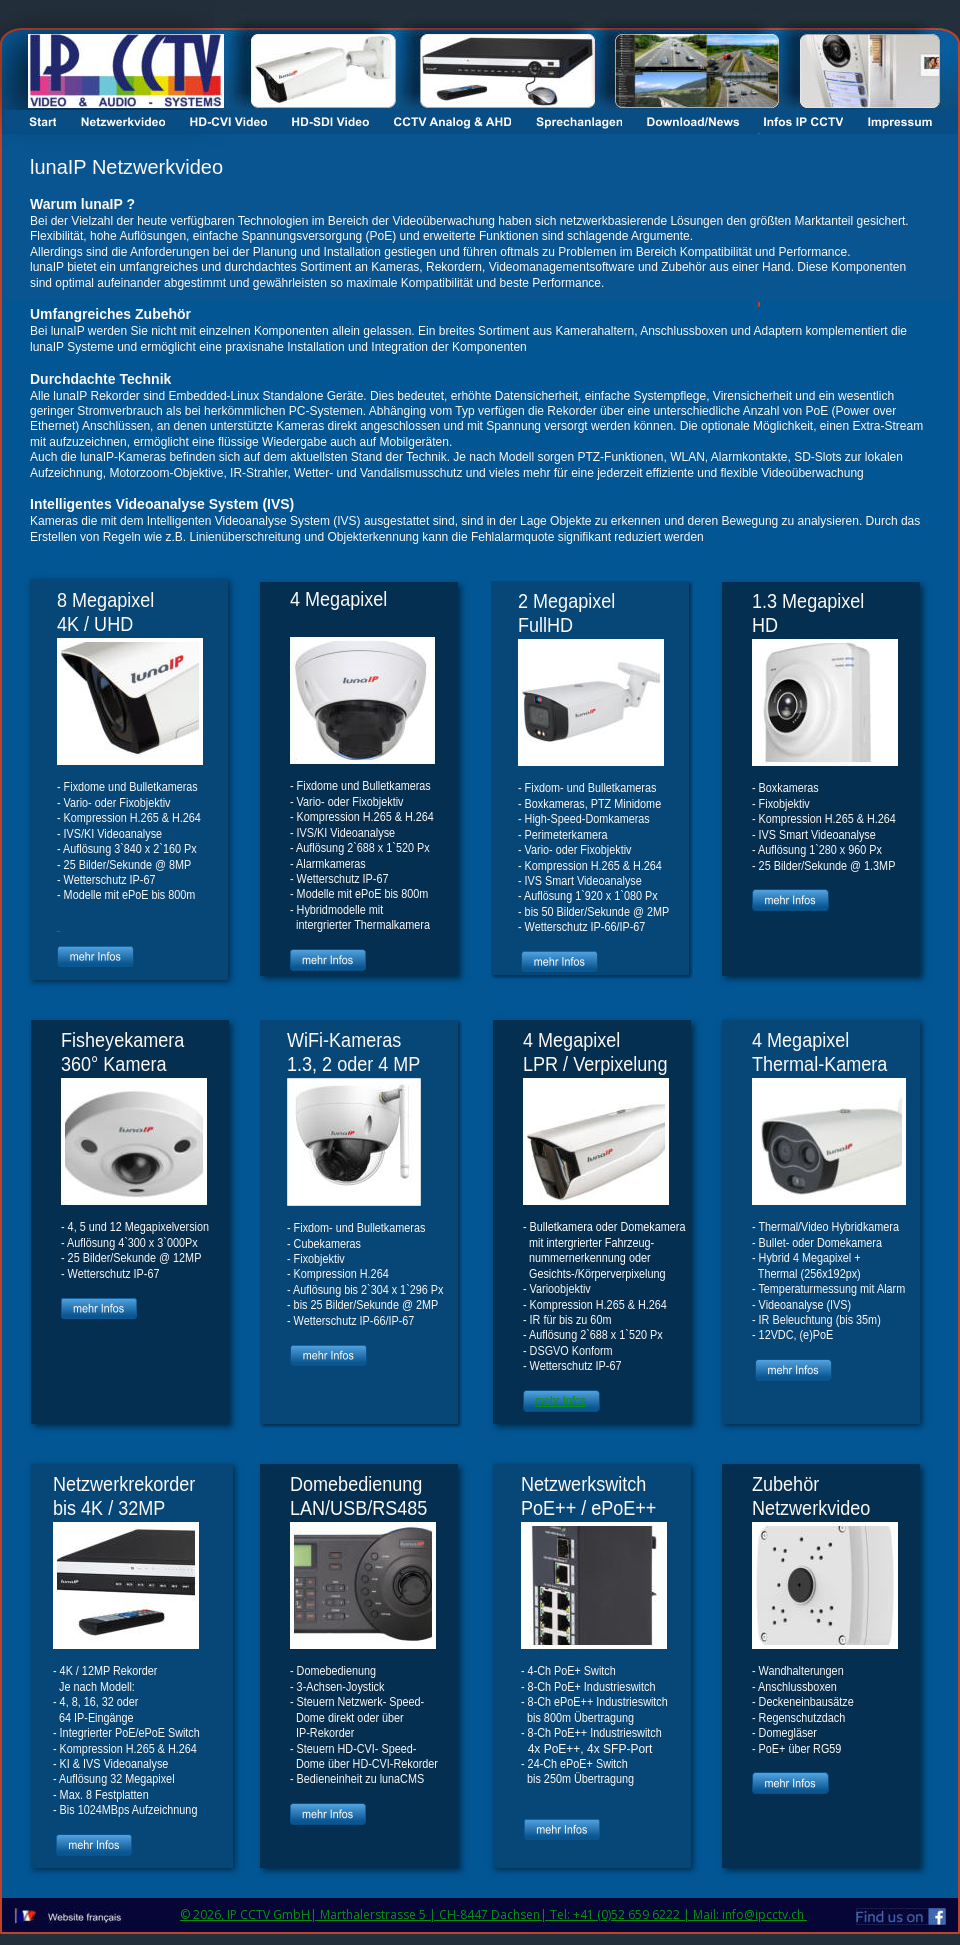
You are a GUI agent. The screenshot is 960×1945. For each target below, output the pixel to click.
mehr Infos (560, 1401)
